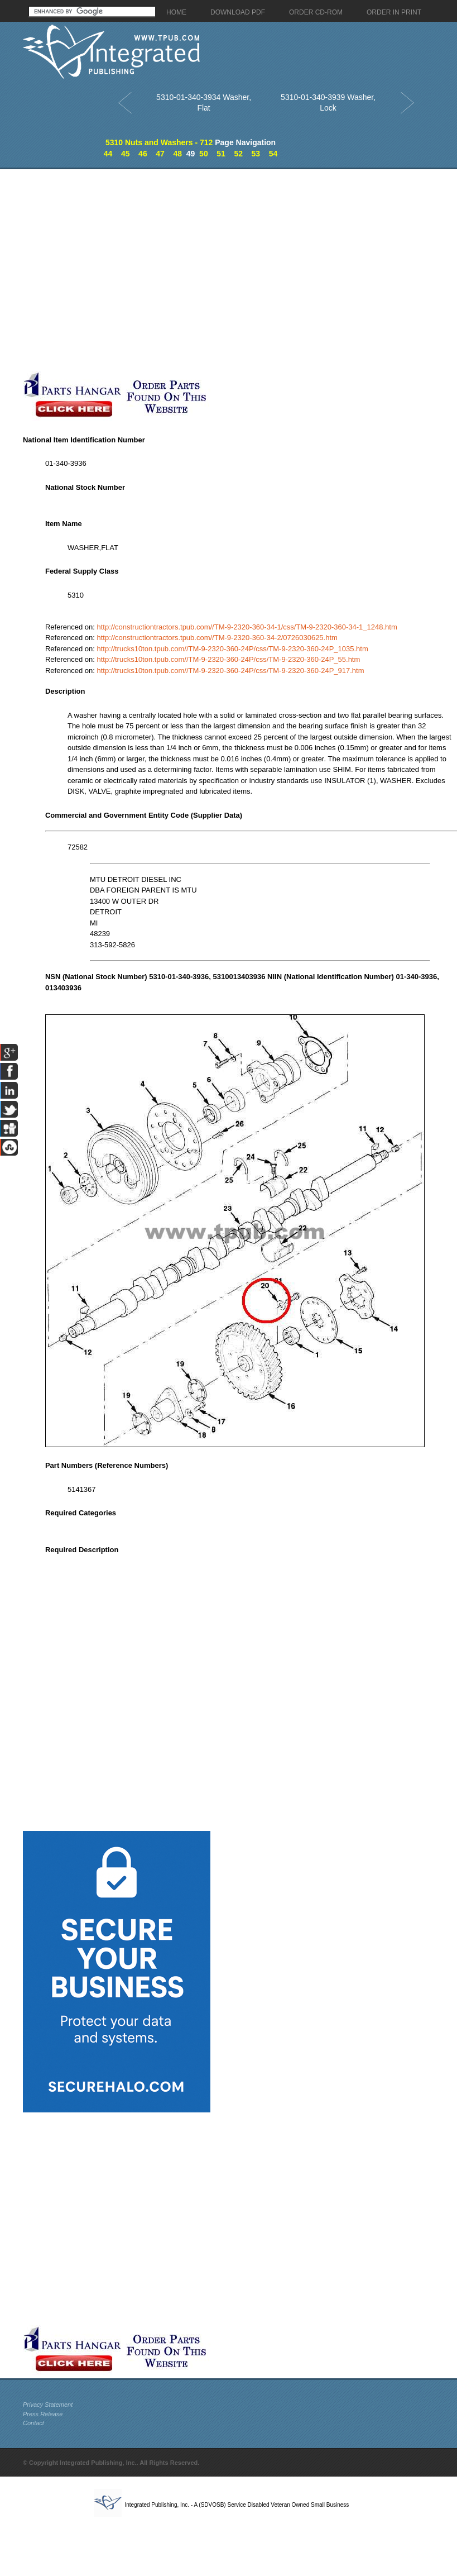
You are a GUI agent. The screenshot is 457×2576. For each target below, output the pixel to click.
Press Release (43, 2414)
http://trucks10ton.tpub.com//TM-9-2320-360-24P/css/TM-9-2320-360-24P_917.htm (230, 670)
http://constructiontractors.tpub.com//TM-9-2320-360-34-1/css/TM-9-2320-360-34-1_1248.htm (247, 627)
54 (273, 153)
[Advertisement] (117, 270)
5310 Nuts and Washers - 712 (159, 142)
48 (177, 153)
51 (221, 153)
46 (142, 153)
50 (203, 153)
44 (108, 153)
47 (160, 153)
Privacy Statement (48, 2404)
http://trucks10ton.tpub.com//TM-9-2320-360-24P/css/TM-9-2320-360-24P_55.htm (228, 659)
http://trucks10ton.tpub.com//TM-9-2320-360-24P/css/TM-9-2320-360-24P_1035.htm (232, 649)
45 (125, 153)
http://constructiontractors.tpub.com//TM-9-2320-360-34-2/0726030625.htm (217, 637)
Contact (33, 2423)
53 (256, 153)
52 (238, 153)
